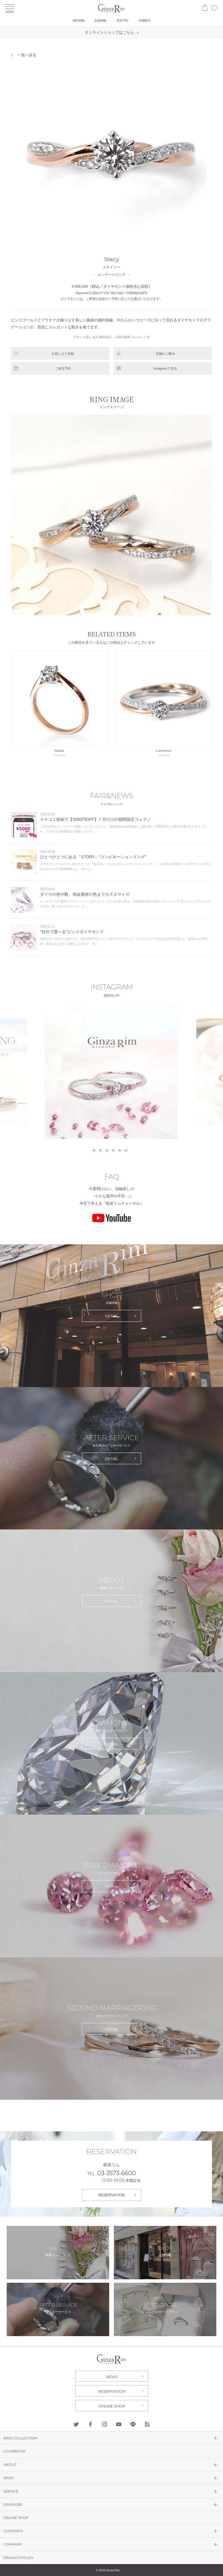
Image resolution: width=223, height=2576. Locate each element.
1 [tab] (94, 1150)
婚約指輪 (78, 20)
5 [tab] (119, 1150)
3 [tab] (106, 1150)
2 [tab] (100, 1150)
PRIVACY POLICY (18, 2557)
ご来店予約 (63, 368)
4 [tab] (113, 1150)
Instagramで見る (165, 368)
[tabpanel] (112, 1072)
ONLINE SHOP (111, 2406)
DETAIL (111, 1316)
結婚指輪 (100, 20)
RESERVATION (111, 2195)
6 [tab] (126, 1150)
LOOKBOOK (14, 2451)
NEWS (112, 2376)
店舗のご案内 (165, 353)
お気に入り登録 (63, 353)
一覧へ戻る (26, 55)
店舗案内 (144, 20)
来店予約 (122, 20)
